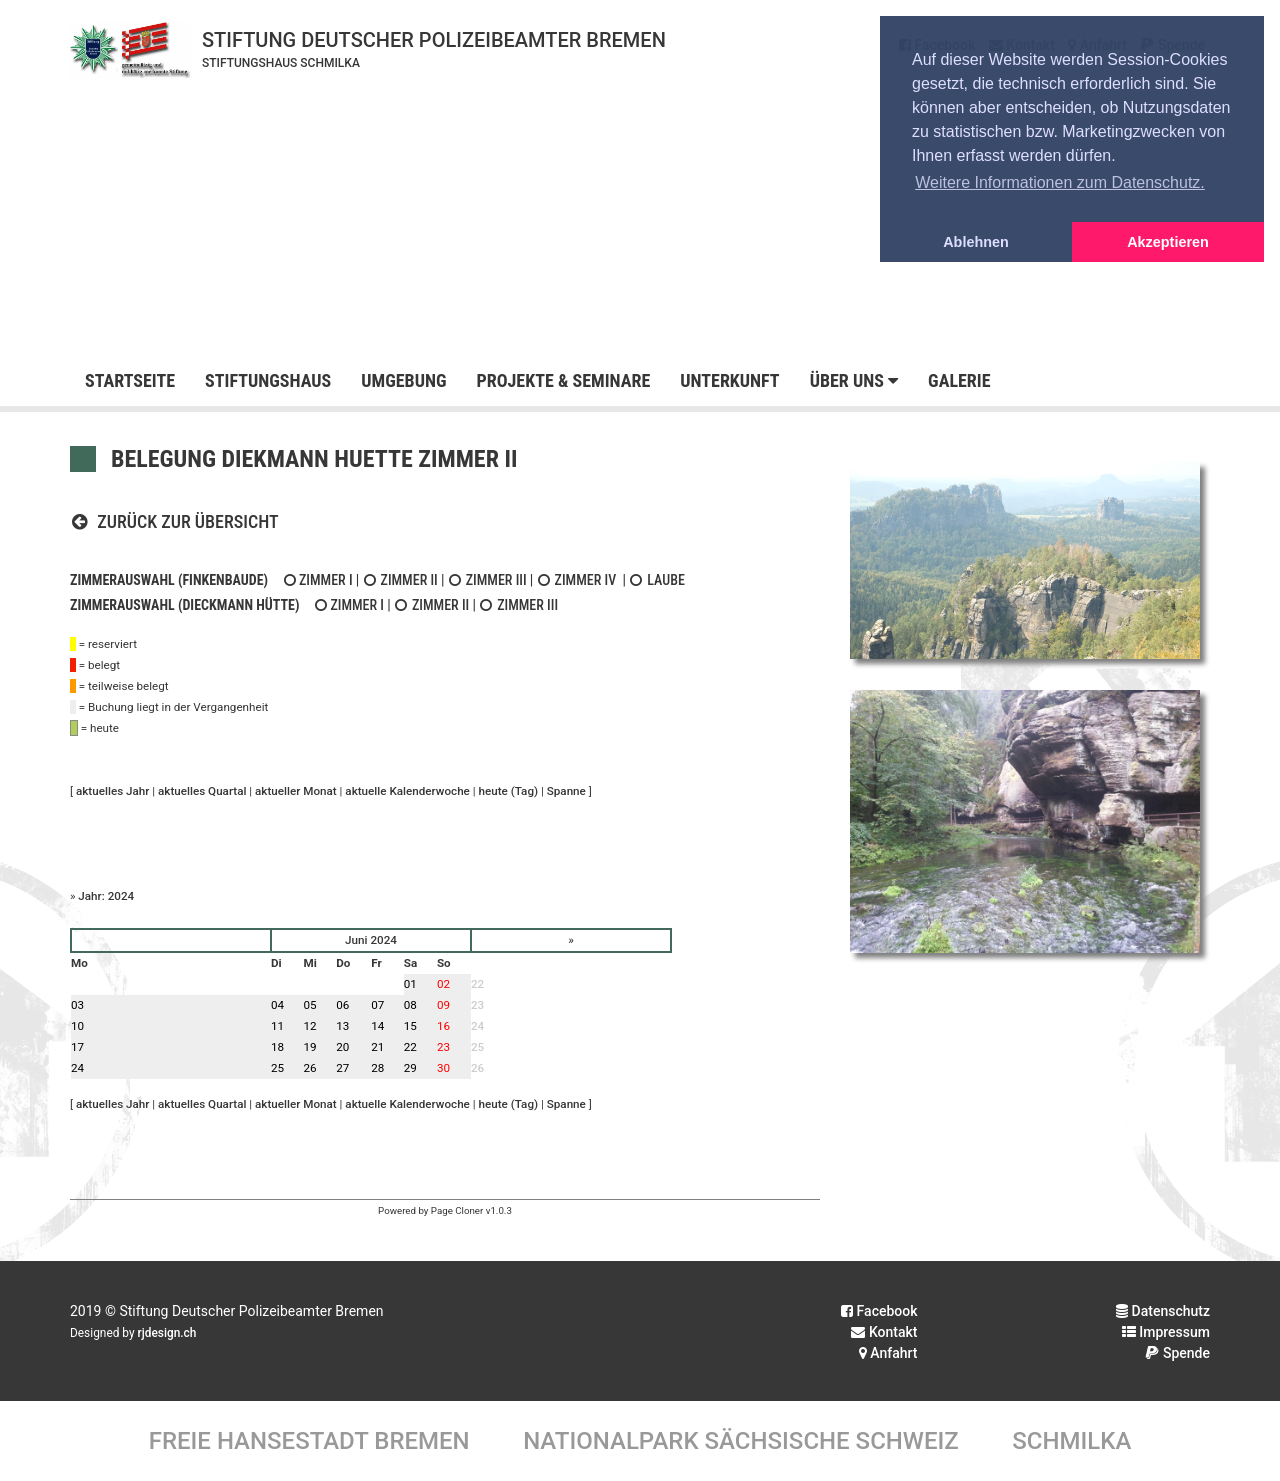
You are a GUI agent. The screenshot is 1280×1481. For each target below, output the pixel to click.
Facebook (879, 1311)
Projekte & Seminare (563, 380)
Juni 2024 (371, 940)
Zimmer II (400, 580)
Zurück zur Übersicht (174, 521)
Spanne (566, 791)
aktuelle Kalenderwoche (407, 791)
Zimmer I (317, 580)
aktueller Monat (296, 791)
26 (477, 1068)
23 (477, 1005)
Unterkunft (729, 380)
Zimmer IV (577, 580)
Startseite (130, 380)
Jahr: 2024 (106, 896)
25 (477, 1047)
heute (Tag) (509, 791)
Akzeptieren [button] (1168, 242)
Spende (1177, 1353)
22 (477, 984)
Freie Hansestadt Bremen (309, 1441)
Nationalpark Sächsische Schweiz (741, 1441)
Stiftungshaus (268, 380)
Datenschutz (1163, 1311)
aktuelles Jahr (112, 791)
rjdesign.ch (167, 1333)
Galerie (959, 380)
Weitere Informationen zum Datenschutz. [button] (1060, 182)
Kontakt (884, 1332)
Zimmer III (487, 580)
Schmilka (1071, 1441)
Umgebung (403, 380)
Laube (657, 580)
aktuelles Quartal (202, 791)
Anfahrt (888, 1353)
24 (477, 1026)
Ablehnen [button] (976, 242)
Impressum (1166, 1332)
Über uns (854, 380)
